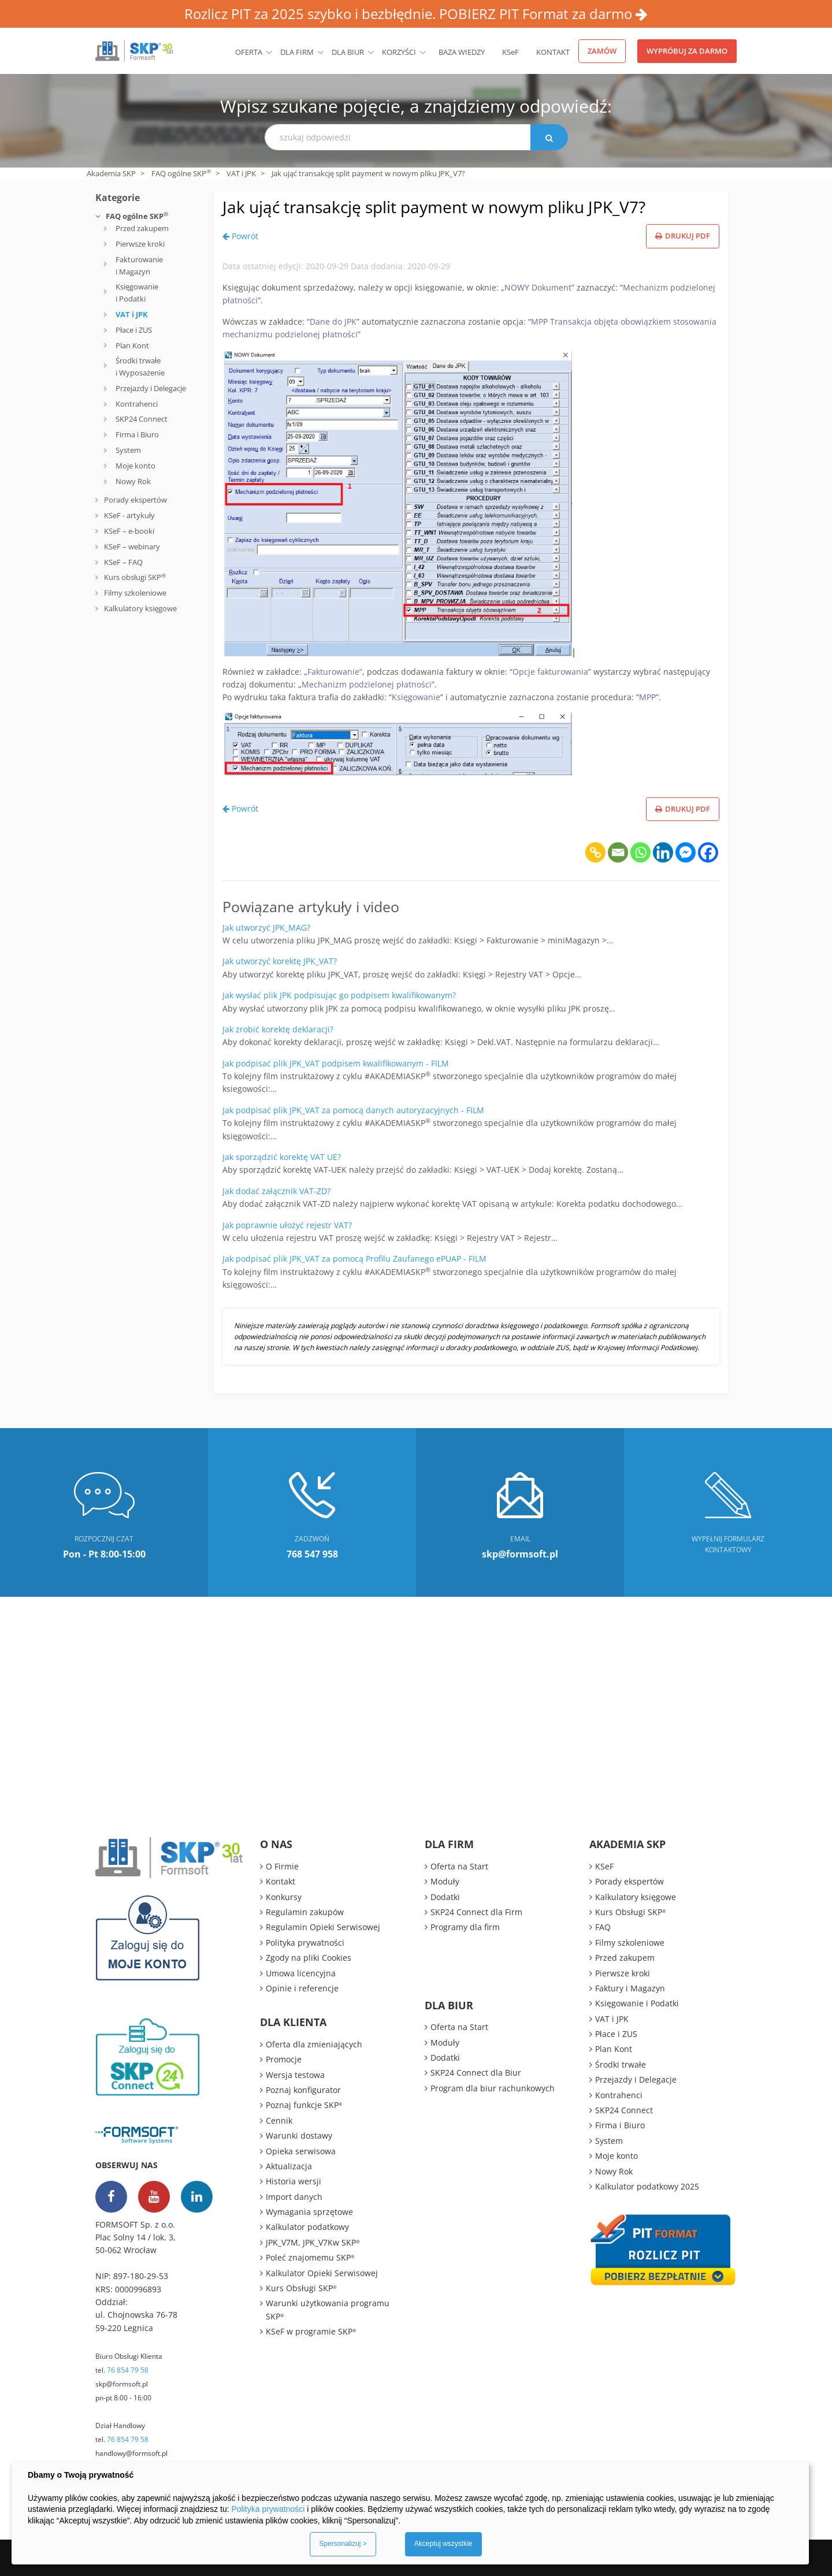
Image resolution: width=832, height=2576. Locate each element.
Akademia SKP (111, 173)
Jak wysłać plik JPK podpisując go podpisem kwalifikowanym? (339, 995)
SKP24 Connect (142, 419)
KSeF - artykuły (128, 515)
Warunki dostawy (299, 2135)
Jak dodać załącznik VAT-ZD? (276, 1190)
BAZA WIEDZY (462, 52)
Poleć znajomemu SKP (310, 2257)
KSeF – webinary (131, 546)
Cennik (279, 2120)
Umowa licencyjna (301, 1973)
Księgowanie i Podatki (137, 292)
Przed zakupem (142, 228)
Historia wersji (293, 2181)
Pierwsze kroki (140, 244)
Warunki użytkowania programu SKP (327, 2309)
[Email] (618, 852)
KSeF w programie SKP (311, 2331)
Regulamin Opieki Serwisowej (323, 1926)
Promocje (284, 2059)
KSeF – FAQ (122, 562)
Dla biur (348, 52)
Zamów (602, 51)
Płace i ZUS (134, 330)
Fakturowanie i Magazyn (139, 265)
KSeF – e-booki (128, 531)
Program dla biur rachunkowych (492, 2088)
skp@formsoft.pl (121, 2384)
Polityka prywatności (305, 1942)
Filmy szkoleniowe (135, 593)
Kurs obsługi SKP (135, 577)
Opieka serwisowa (301, 2151)
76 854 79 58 (127, 2370)
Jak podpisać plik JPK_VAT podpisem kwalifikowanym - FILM (335, 1063)
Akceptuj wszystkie (443, 2544)
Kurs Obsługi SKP (301, 2288)
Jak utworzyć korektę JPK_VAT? (279, 961)
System (128, 450)
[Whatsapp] (640, 852)
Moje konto (135, 465)
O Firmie (282, 1866)
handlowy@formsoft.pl (131, 2453)
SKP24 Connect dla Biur (475, 2072)
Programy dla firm (465, 1926)
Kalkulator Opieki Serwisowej (322, 2273)
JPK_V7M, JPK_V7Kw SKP (313, 2242)
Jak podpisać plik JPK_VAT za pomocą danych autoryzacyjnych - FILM (353, 1110)
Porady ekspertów (135, 500)
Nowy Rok (133, 481)
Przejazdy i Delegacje (151, 388)
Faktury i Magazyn (630, 1988)
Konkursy (284, 1896)
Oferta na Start (459, 1866)
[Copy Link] (595, 852)
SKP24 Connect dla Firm (476, 1911)
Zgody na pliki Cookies (308, 1957)
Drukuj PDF (682, 236)
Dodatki (445, 1896)
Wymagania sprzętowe (309, 2211)
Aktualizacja (289, 2166)
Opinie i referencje (302, 1988)
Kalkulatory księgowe (140, 608)
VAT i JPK (241, 173)
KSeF (510, 52)
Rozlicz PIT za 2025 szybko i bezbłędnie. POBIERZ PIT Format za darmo (416, 13)
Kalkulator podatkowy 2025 (647, 2186)
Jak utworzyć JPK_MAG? (266, 927)
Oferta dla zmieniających (314, 2044)
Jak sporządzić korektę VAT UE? (281, 1156)
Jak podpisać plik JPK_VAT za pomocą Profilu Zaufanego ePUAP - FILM (354, 1258)
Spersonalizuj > (342, 2544)
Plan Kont (132, 345)
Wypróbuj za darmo (687, 51)
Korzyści (399, 52)
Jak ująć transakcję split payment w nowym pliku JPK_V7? (433, 207)
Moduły (444, 1881)
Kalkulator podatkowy (307, 2226)
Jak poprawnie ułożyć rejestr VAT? (287, 1225)
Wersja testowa (295, 2074)
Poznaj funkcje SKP (304, 2104)
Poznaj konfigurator (303, 2089)
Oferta (248, 52)
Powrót (240, 236)
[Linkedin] (663, 852)
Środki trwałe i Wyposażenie (140, 366)
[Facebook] (708, 852)
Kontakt (553, 52)
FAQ (603, 1926)
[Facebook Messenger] (685, 852)
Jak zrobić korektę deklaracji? (277, 1029)
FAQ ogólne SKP (181, 173)
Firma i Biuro (137, 434)
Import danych (294, 2196)
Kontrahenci (137, 404)
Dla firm (297, 52)
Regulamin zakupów (305, 1911)
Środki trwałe (620, 2064)
